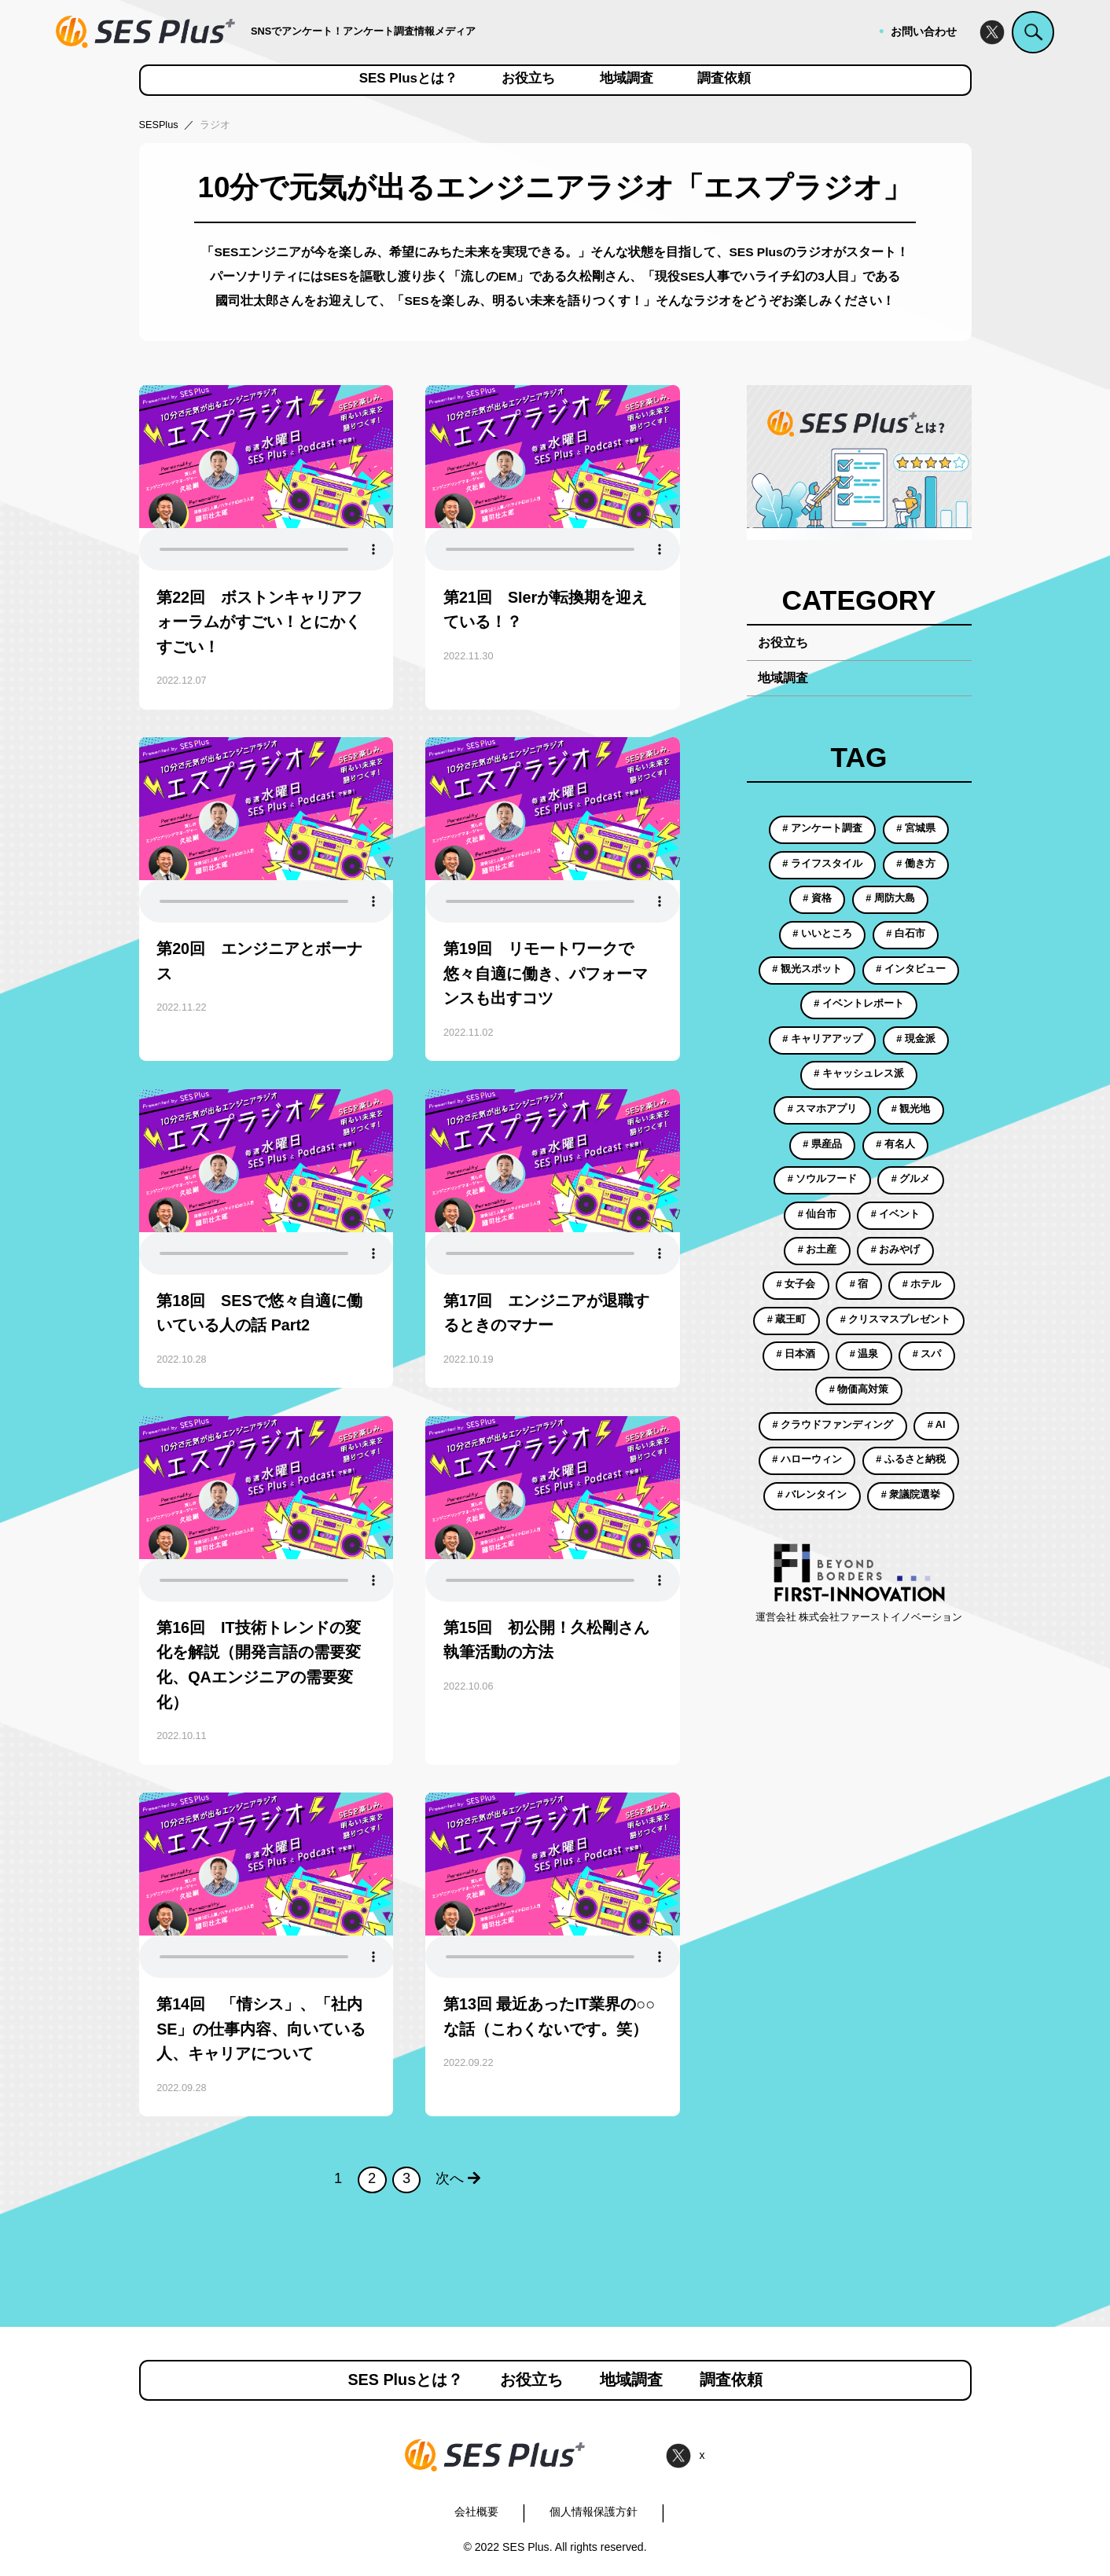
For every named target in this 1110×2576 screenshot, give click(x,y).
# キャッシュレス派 (859, 1073)
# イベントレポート (859, 1003)
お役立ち (528, 79)
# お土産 (817, 1249)
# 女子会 (796, 1284)
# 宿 (859, 1284)
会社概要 (476, 2511)
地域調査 (626, 79)
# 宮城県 (915, 828)
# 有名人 (895, 1144)
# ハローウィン (807, 1459)
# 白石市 (905, 933)
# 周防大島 (890, 898)
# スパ (927, 1354)
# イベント (896, 1214)
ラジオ (215, 124)
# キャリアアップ (822, 1038)
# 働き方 (915, 863)
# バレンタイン (812, 1494)
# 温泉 (864, 1354)
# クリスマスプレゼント (895, 1319)
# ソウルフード (823, 1178)
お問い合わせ (924, 31)
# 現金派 (915, 1038)
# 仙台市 (817, 1214)
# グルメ (911, 1178)
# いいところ (822, 933)
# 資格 (817, 898)
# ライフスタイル (822, 863)
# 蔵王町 (787, 1319)
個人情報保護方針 (593, 2511)
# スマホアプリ (823, 1108)
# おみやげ (896, 1249)
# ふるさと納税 (911, 1459)
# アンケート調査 (822, 828)
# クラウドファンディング (833, 1424)
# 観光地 (911, 1108)
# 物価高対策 (859, 1389)
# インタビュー (911, 968)
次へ (458, 2178)
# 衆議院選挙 (911, 1494)
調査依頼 (724, 79)
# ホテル (922, 1284)
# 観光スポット (807, 968)
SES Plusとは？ (408, 79)
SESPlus (158, 124)
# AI (937, 1424)
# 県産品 (822, 1144)
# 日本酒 (796, 1354)
